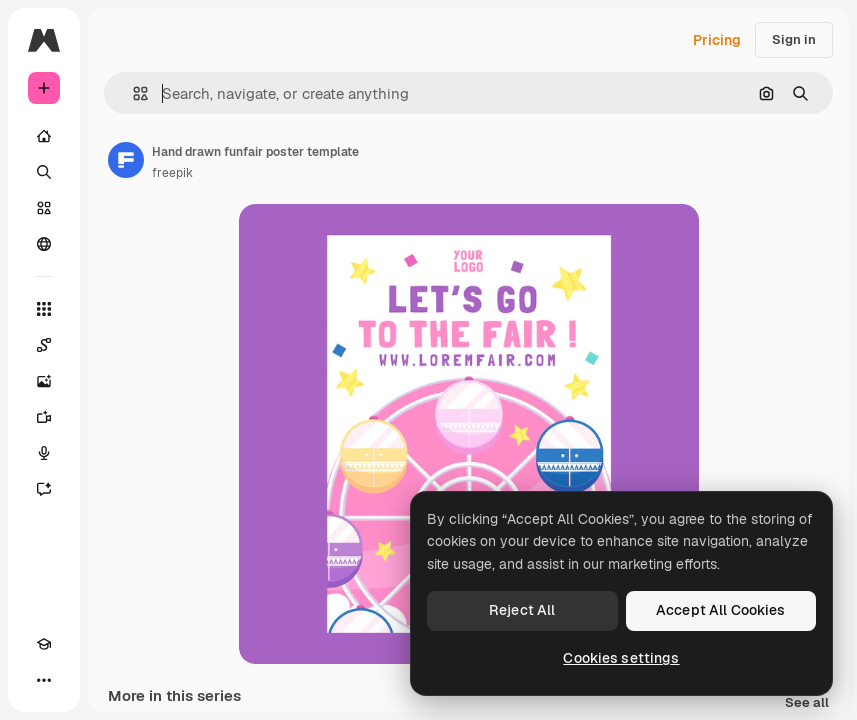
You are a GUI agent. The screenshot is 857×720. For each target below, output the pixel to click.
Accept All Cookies (721, 610)
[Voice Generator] (44, 453)
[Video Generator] (44, 417)
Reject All (522, 610)
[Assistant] (44, 489)
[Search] (44, 172)
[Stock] (44, 208)
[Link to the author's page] (126, 160)
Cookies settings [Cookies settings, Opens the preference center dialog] (621, 658)
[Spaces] (44, 345)
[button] (132, 93)
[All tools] (44, 309)
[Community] (44, 244)
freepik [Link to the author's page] (172, 173)
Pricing (717, 40)
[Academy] (44, 644)
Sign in (794, 39)
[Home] (44, 136)
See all (807, 703)
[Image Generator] (44, 381)
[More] (44, 680)
